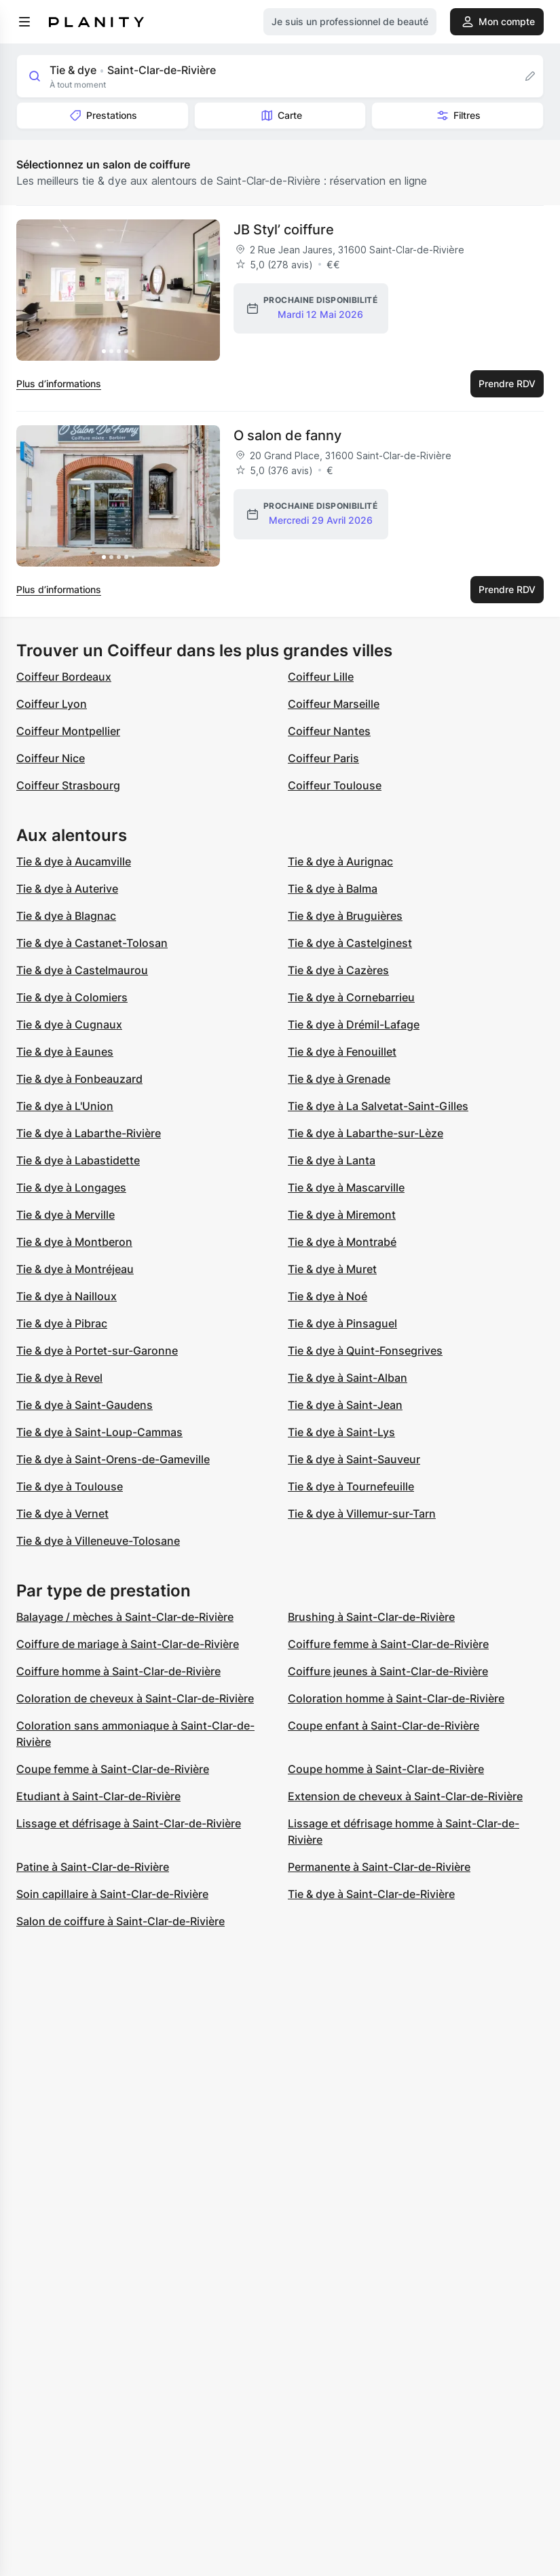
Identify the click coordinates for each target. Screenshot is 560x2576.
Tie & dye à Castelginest (350, 943)
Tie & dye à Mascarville (346, 1187)
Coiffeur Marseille (333, 704)
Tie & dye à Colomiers (72, 997)
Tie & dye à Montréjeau (75, 1269)
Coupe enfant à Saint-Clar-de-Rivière (383, 1725)
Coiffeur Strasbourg (68, 785)
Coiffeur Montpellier (68, 731)
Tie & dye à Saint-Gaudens (84, 1405)
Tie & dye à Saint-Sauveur (354, 1459)
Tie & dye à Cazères (338, 970)
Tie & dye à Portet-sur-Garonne (97, 1350)
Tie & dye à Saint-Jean (345, 1405)
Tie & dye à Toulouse (69, 1486)
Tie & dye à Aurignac (340, 861)
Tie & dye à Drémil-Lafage (353, 1024)
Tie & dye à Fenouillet (342, 1051)
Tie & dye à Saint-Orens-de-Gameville (113, 1459)
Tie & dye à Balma (332, 888)
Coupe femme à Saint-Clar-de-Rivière (112, 1769)
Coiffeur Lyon (51, 704)
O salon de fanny (287, 435)
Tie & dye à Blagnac (66, 916)
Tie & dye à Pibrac (61, 1323)
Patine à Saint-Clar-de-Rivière (92, 1867)
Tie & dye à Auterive (67, 888)
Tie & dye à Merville (65, 1214)
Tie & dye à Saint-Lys (341, 1432)
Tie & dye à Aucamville (73, 861)
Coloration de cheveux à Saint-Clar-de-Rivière (135, 1698)
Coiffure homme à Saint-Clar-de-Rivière (118, 1671)
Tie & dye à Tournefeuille (351, 1486)
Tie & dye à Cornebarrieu (351, 997)
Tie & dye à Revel (59, 1377)
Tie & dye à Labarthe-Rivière (88, 1133)
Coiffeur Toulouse (334, 785)
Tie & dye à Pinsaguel (342, 1323)
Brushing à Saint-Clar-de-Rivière (371, 1617)
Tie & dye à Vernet (62, 1513)
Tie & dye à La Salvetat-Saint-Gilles (378, 1106)
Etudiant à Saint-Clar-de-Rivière (98, 1796)
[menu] (24, 22)
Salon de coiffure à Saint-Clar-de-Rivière (120, 1921)
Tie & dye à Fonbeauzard (79, 1079)
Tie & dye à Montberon (74, 1242)
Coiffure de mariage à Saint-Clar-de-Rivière (127, 1644)
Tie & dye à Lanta (331, 1160)
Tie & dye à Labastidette (78, 1160)
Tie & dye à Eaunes (64, 1051)
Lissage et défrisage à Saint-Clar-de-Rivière (128, 1823)
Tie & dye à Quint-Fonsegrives (365, 1350)
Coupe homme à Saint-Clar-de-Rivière (386, 1769)
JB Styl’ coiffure (284, 229)
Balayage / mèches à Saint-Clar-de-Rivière (125, 1617)
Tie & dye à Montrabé (342, 1242)
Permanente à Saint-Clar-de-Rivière (379, 1867)
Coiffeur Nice (50, 758)
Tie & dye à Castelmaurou (82, 970)
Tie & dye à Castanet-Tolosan (92, 943)
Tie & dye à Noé (327, 1296)
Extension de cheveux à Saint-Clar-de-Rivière (405, 1796)
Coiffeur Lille (321, 676)
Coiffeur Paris (323, 758)
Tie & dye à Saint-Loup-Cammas (99, 1432)
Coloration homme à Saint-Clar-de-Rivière (396, 1698)
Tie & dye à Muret (332, 1269)
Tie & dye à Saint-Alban (347, 1377)
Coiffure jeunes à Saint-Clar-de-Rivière (388, 1671)
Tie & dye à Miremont (342, 1214)
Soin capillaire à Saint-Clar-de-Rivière (112, 1894)
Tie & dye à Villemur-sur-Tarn (362, 1513)
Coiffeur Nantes (329, 731)
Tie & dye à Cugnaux (69, 1024)
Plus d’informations (58, 383)
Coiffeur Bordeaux (63, 676)
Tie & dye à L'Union (64, 1106)
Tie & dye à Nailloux (66, 1296)
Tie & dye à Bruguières (345, 916)
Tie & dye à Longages (71, 1187)
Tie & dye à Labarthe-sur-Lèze (365, 1133)
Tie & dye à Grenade (339, 1079)
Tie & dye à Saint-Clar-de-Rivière (371, 1894)
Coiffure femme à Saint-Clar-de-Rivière (388, 1644)
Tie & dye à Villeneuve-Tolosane (98, 1541)
